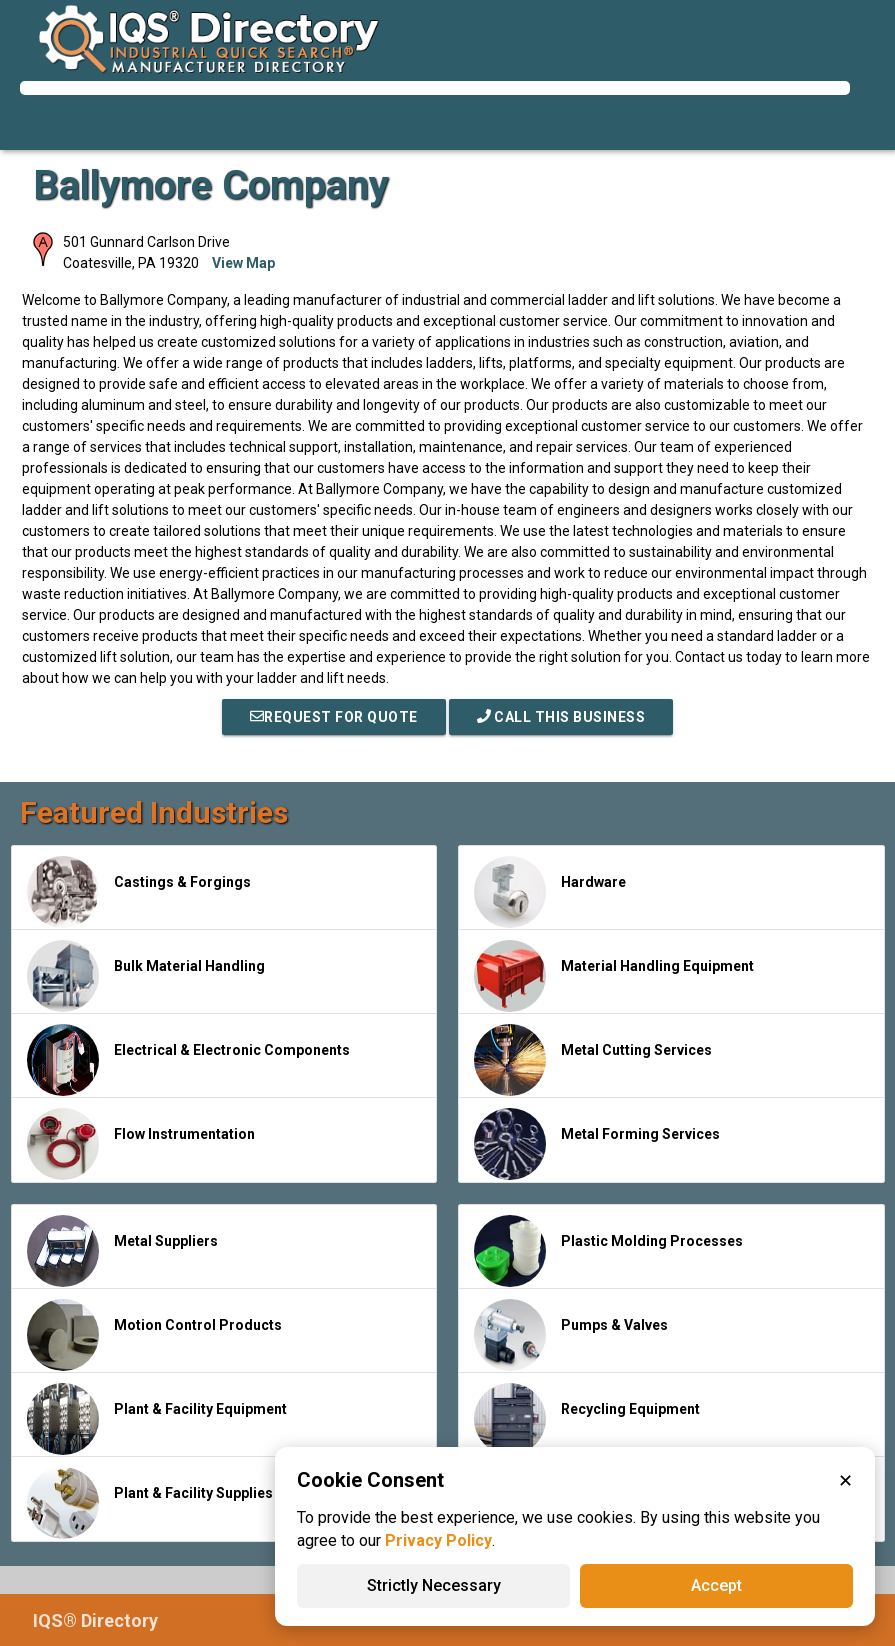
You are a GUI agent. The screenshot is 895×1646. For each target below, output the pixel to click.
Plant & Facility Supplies (150, 1503)
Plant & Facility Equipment (157, 1419)
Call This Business (561, 717)
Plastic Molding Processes (608, 1251)
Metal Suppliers (122, 1251)
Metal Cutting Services (593, 1060)
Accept (716, 1585)
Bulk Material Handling (146, 976)
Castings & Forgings (139, 892)
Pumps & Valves (571, 1335)
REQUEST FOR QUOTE (334, 717)
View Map (243, 263)
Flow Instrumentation (141, 1144)
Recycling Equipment (587, 1419)
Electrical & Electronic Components (188, 1060)
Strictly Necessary (434, 1585)
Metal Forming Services (597, 1144)
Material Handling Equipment (614, 976)
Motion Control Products (154, 1335)
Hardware (550, 892)
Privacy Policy (438, 1540)
